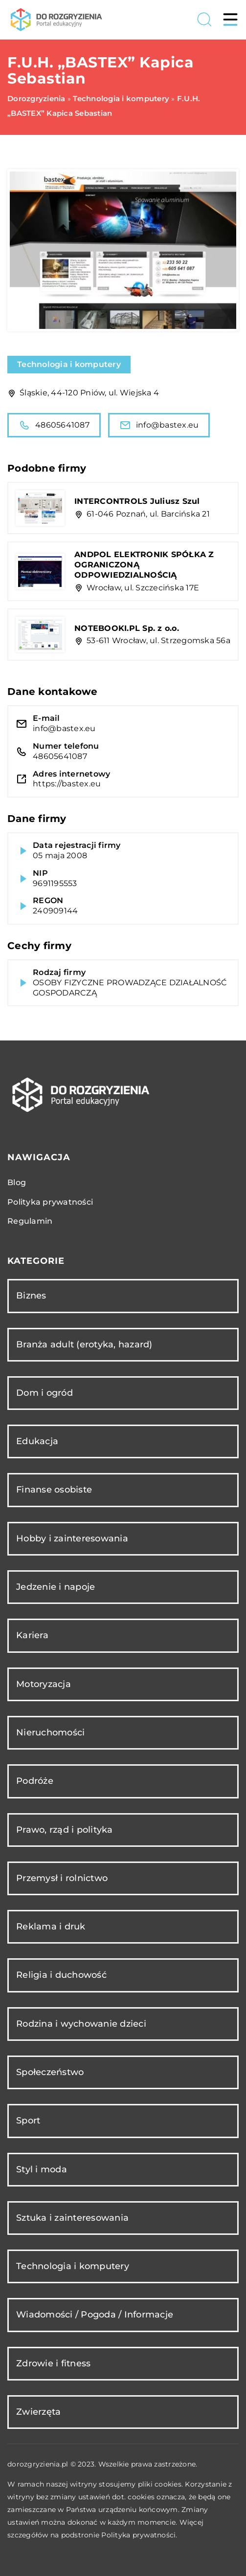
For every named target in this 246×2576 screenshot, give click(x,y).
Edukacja (37, 1441)
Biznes (31, 1295)
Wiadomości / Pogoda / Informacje (94, 2314)
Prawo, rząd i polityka (64, 1829)
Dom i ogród (44, 1392)
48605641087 (54, 425)
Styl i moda (41, 2169)
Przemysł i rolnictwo (62, 1878)
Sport (28, 2120)
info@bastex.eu (159, 425)
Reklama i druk (51, 1926)
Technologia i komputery (69, 364)
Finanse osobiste (54, 1489)
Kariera (32, 1635)
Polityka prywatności (50, 1202)
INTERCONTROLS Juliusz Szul (137, 501)
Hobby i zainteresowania (72, 1538)
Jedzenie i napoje (55, 1586)
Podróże (34, 1780)
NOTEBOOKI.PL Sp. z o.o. (126, 628)
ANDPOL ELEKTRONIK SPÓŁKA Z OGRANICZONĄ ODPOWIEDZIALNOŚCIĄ (144, 565)
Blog (16, 1182)
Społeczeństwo (50, 2072)
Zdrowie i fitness (53, 2363)
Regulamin (29, 1221)
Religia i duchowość (61, 1975)
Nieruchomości (50, 1732)
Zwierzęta (38, 2411)
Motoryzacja (43, 1684)
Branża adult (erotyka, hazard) (84, 1344)
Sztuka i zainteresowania (72, 2217)
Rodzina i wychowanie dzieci (81, 2023)
